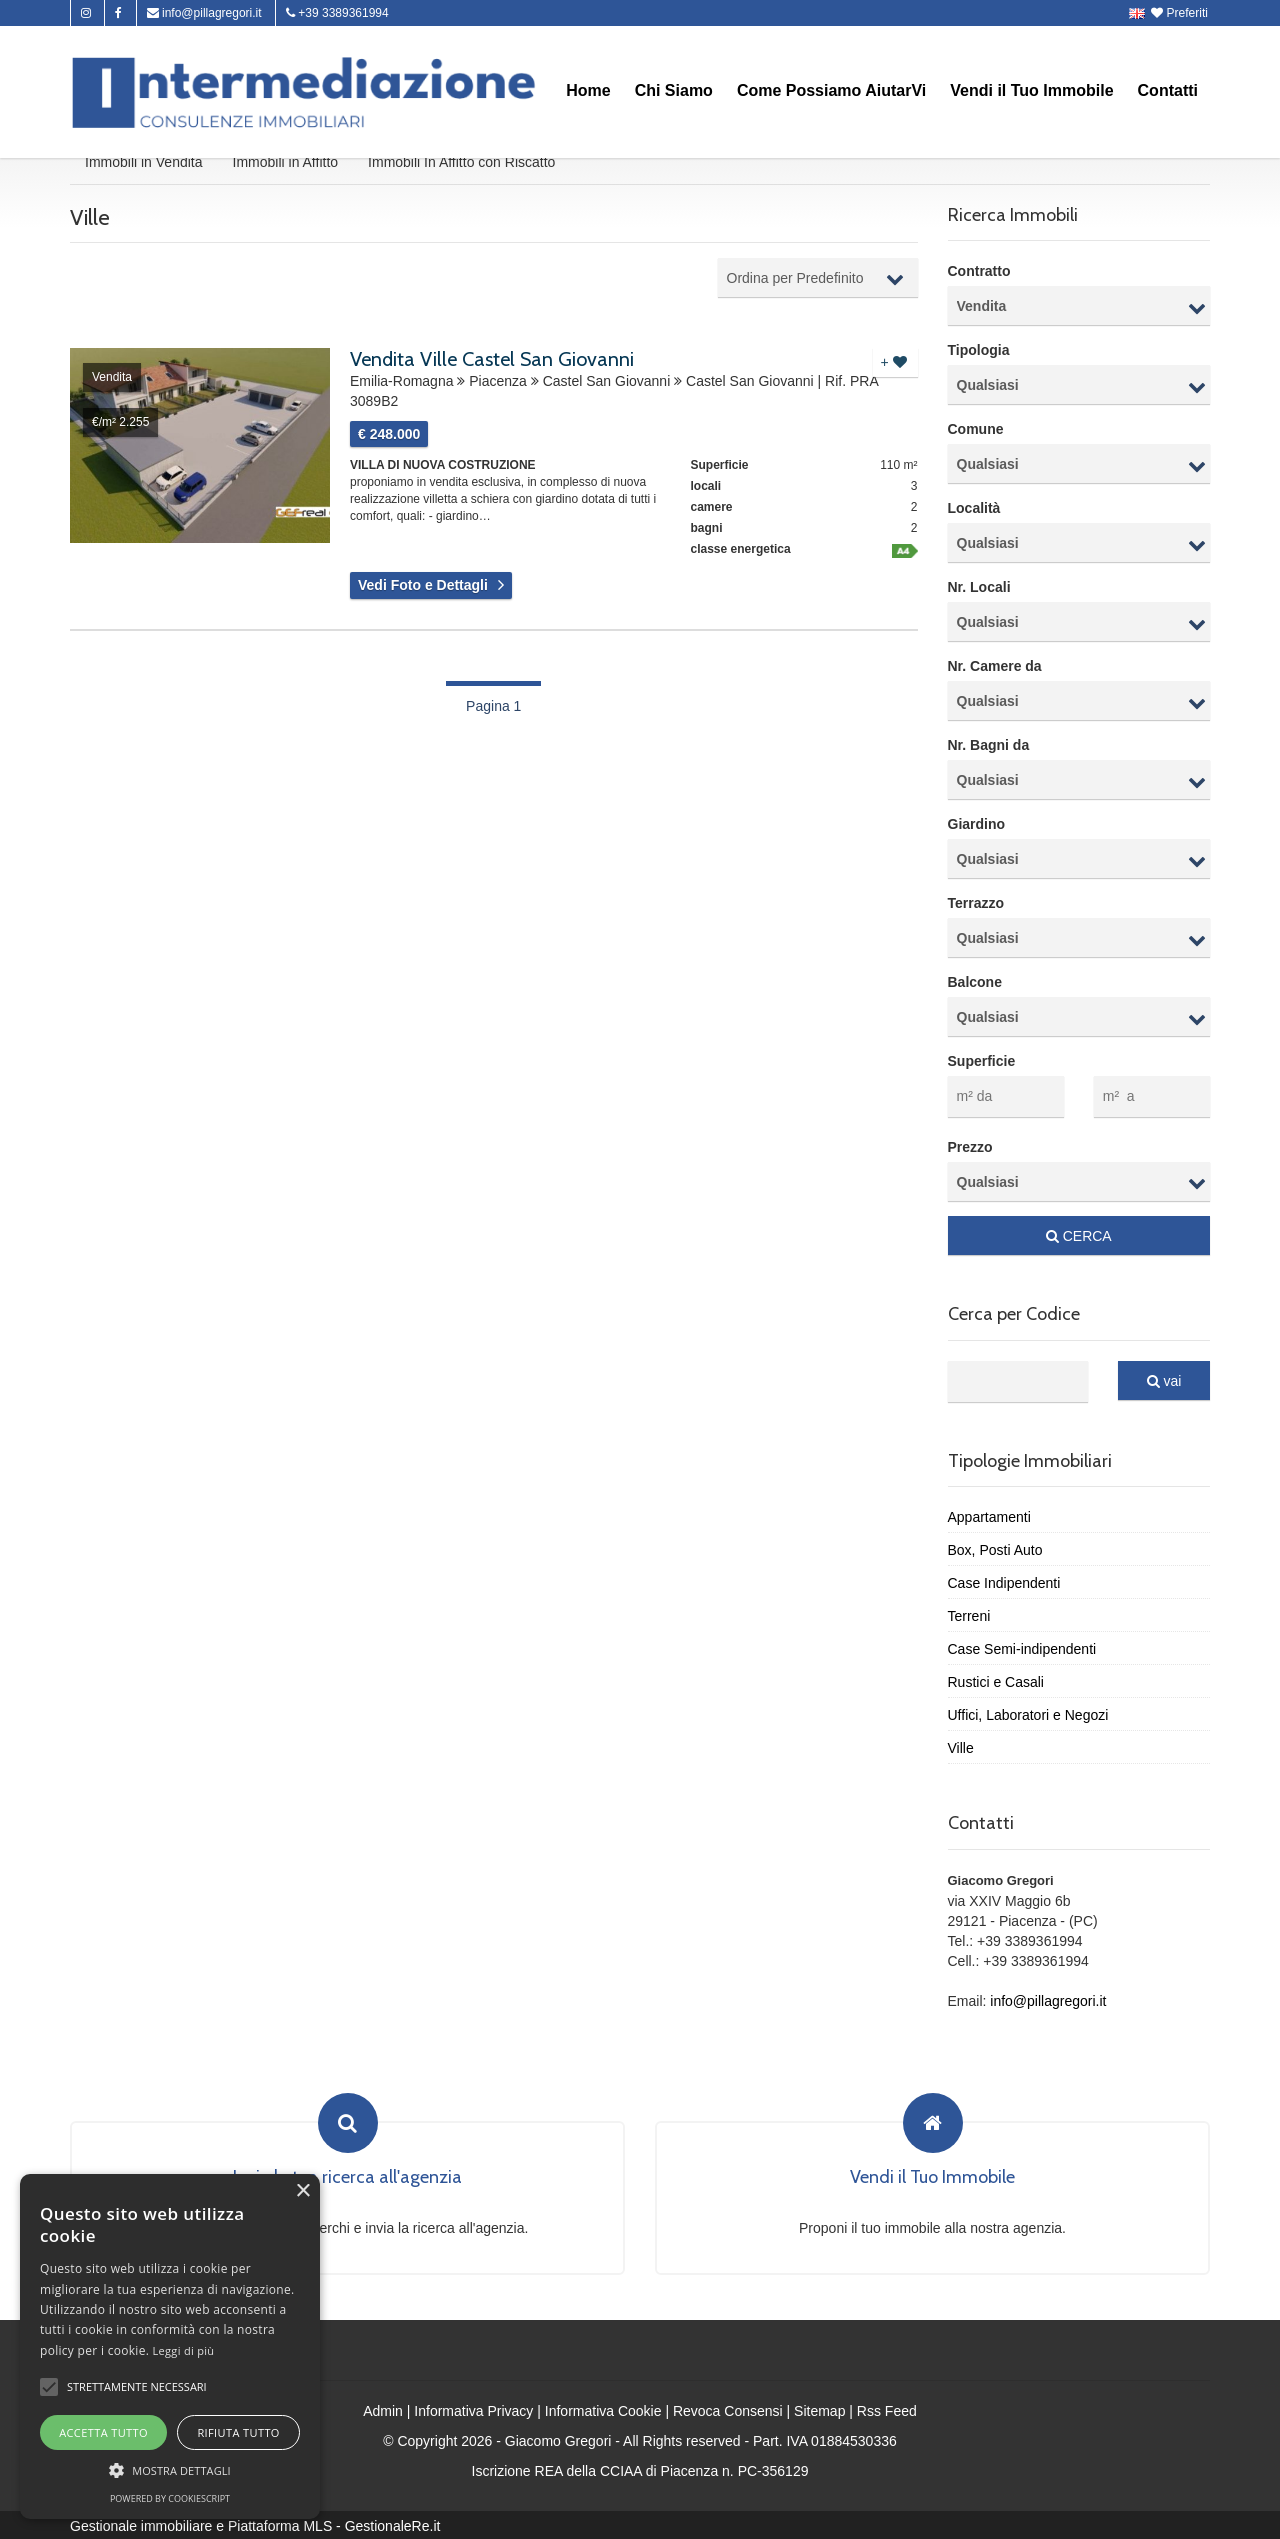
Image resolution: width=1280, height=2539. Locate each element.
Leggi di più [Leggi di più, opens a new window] (184, 2350)
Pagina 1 (493, 708)
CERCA (1079, 1234)
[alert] (170, 2346)
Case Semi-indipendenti (1022, 1647)
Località (974, 511)
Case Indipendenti (1004, 1581)
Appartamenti (989, 1515)
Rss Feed (887, 2409)
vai (1164, 1379)
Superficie (982, 1064)
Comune (976, 432)
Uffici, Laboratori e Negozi (1028, 1713)
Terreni (969, 1614)
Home (588, 90)
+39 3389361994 (337, 13)
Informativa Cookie (603, 2409)
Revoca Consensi (728, 2409)
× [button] (302, 2191)
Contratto (979, 274)
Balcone (975, 985)
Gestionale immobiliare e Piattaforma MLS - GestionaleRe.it (255, 2524)
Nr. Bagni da (989, 748)
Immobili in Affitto (286, 164)
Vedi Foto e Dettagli (423, 588)
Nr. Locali (979, 590)
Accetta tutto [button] (103, 2432)
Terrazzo (976, 906)
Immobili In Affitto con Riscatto (461, 164)
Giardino (977, 827)
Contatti (1168, 90)
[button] (49, 2387)
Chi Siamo (674, 90)
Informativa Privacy (473, 2409)
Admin (383, 2409)
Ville (961, 1746)
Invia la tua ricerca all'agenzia (347, 2176)
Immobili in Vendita (144, 164)
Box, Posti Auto (995, 1548)
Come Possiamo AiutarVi (831, 90)
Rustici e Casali (996, 1680)
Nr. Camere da (995, 669)
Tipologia (979, 353)
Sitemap (819, 2409)
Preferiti (1181, 13)
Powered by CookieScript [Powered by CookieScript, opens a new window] (170, 2498)
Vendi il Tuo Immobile (1031, 90)
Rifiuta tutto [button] (238, 2432)
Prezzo (970, 1145)
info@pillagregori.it (204, 13)
